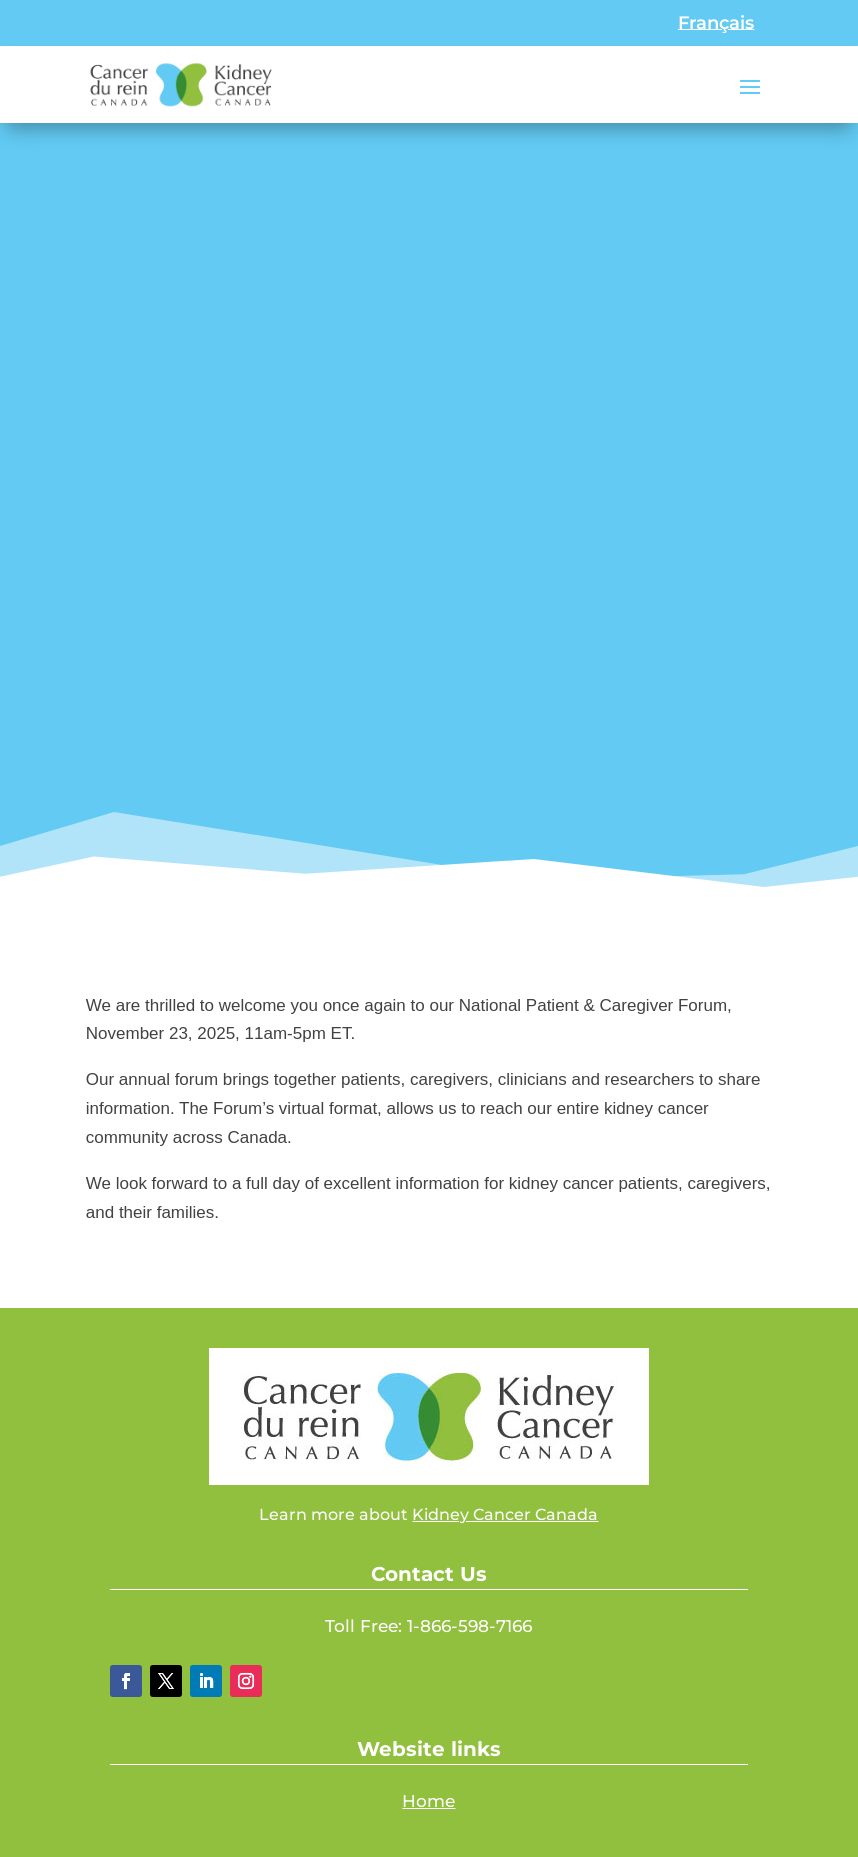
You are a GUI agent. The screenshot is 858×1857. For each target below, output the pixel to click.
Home (428, 1801)
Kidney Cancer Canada (505, 1514)
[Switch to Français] (716, 23)
